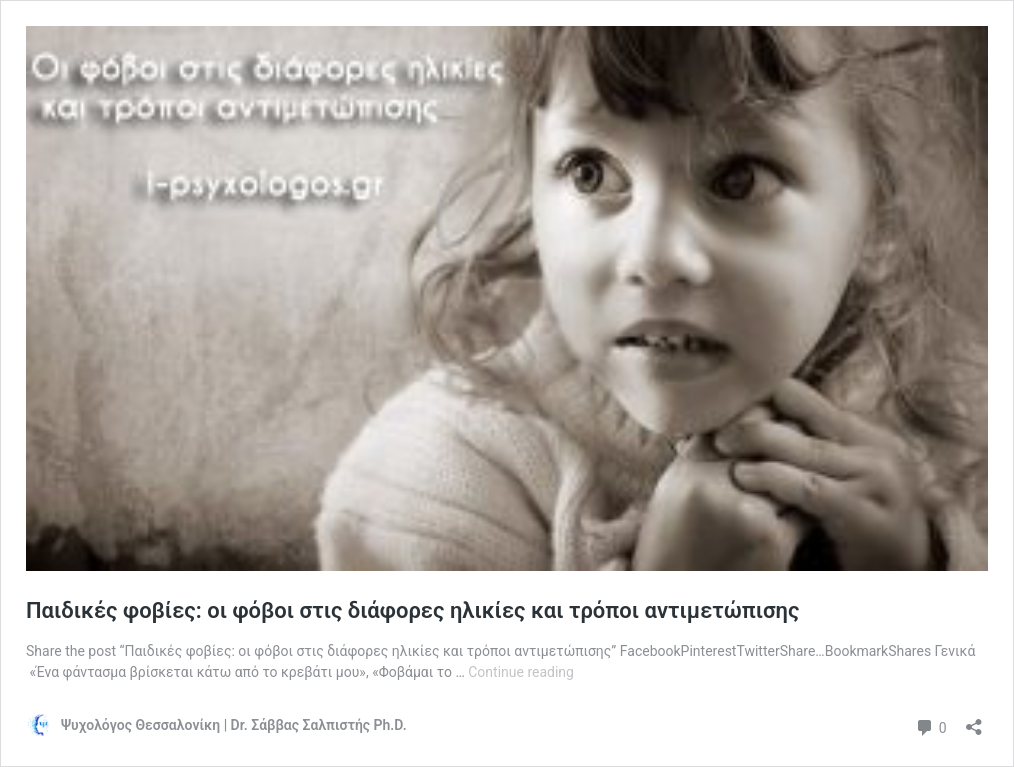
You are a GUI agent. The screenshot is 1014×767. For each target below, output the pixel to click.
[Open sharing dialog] (974, 720)
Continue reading (521, 672)
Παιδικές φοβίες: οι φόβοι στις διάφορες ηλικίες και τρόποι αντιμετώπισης (412, 610)
